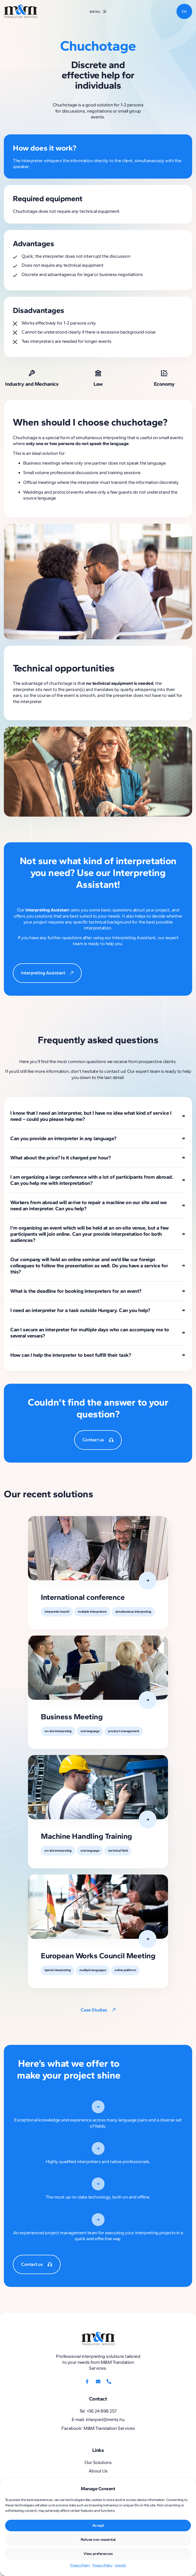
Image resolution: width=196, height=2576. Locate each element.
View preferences (98, 2553)
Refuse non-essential (98, 2539)
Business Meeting (71, 1716)
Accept (98, 2525)
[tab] (98, 1116)
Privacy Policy (80, 2565)
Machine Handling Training (86, 1836)
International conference (83, 1597)
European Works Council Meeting (98, 1955)
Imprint (120, 2565)
